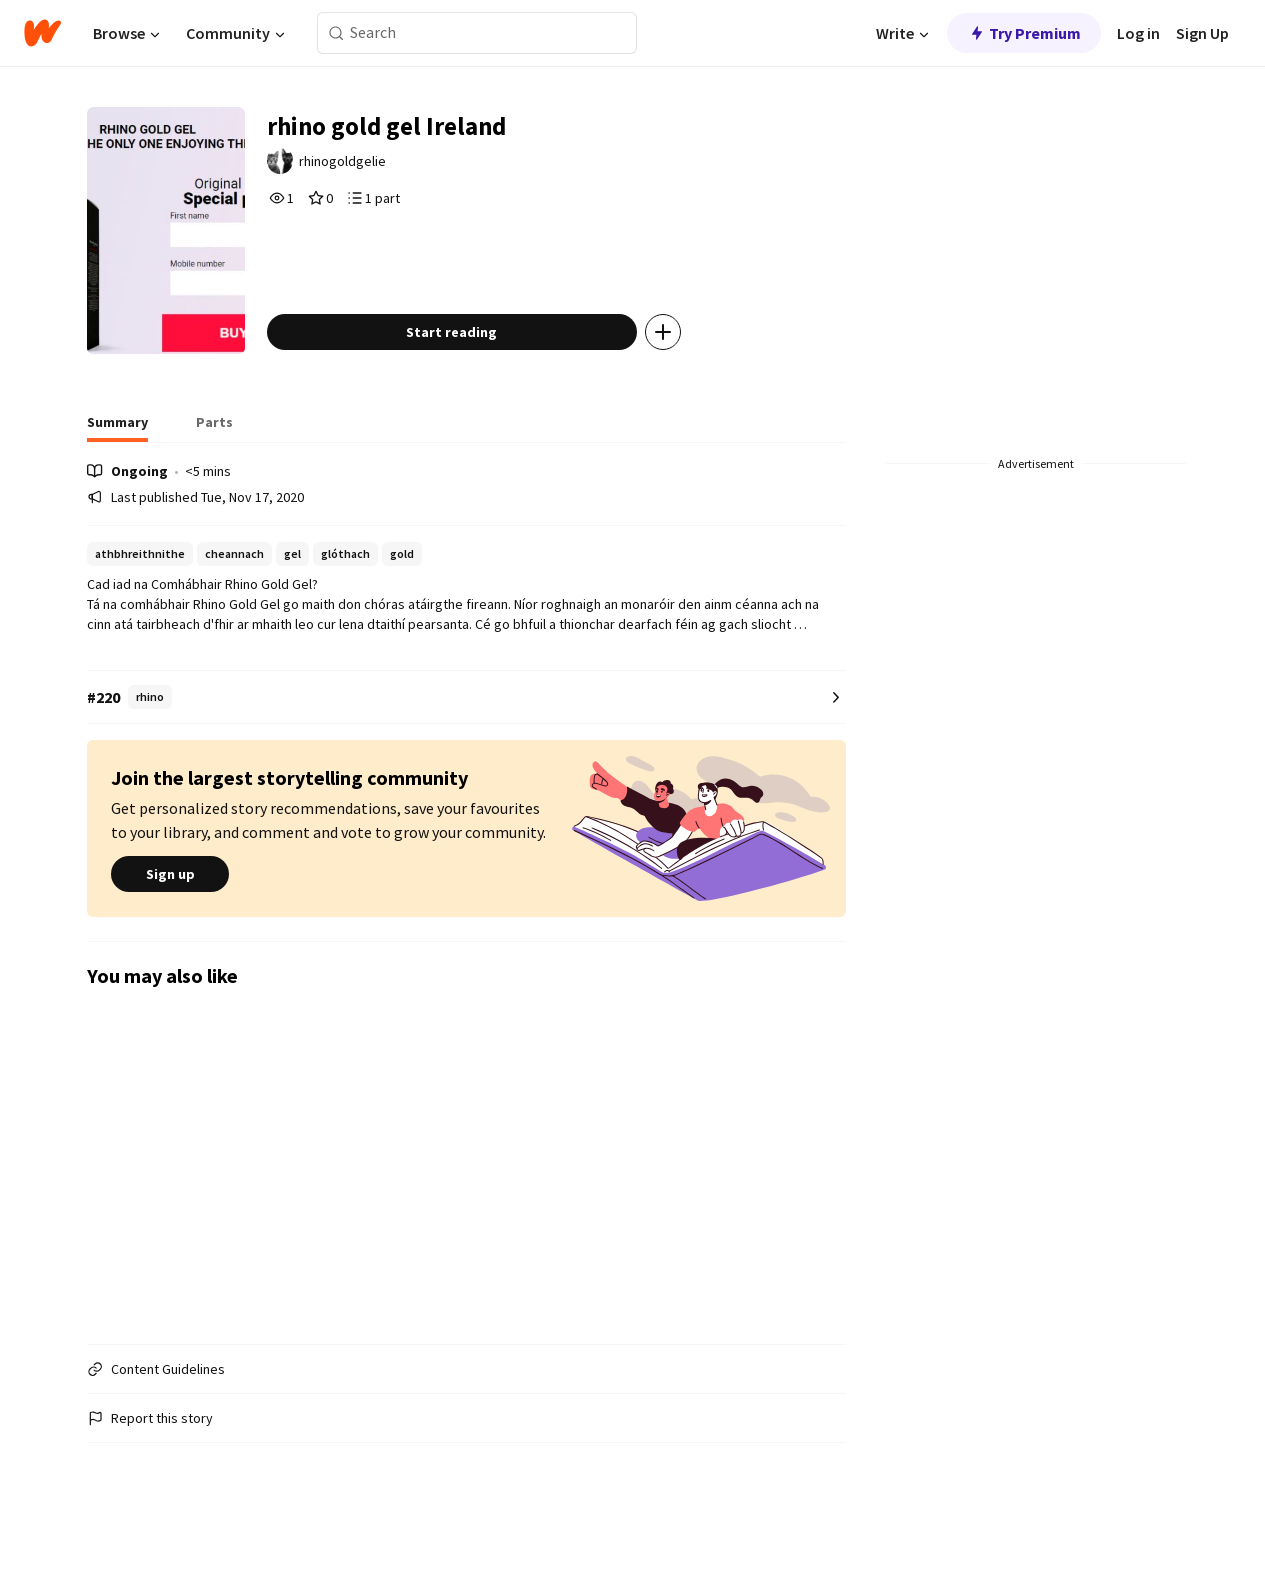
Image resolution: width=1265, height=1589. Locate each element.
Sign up (170, 917)
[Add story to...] (693, 374)
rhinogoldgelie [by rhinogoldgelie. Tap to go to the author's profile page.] (376, 167)
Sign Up (1202, 33)
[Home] (42, 33)
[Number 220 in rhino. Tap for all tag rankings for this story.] (466, 739)
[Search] (336, 33)
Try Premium (1024, 33)
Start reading (481, 374)
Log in (1138, 33)
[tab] (117, 470)
